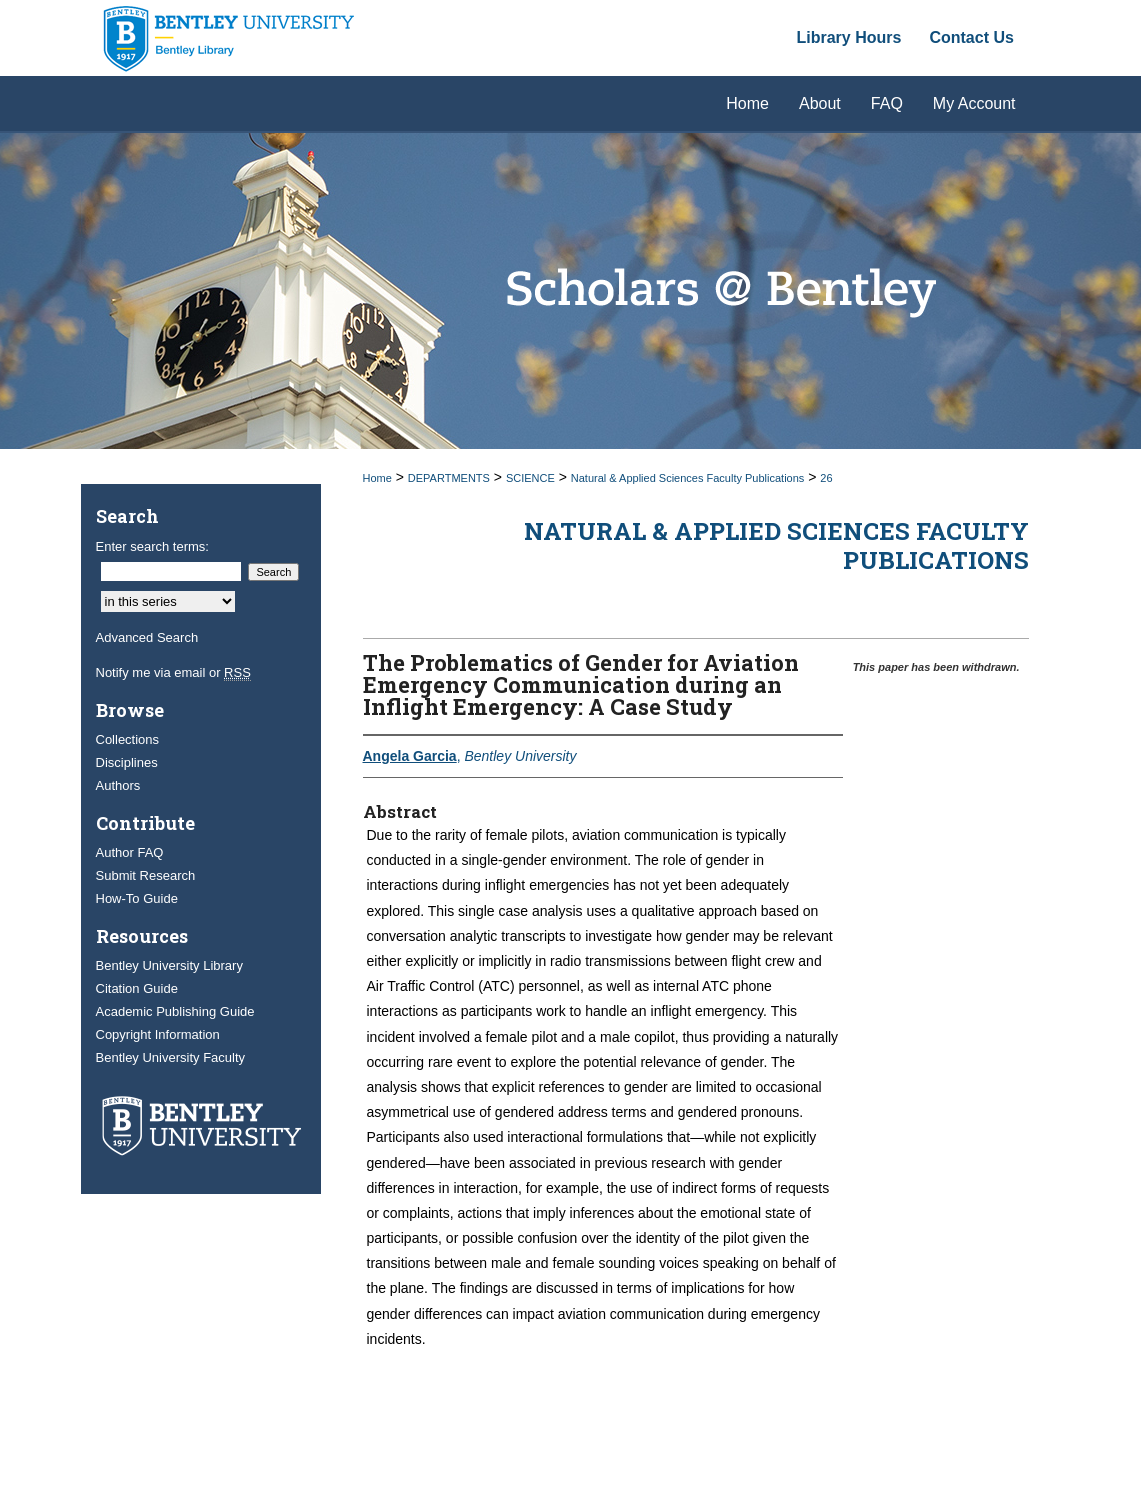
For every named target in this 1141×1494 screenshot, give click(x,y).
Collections (128, 739)
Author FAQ (130, 852)
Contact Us (971, 37)
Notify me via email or (173, 672)
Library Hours (849, 37)
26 (826, 478)
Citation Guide (137, 988)
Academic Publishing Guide (175, 1011)
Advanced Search (147, 637)
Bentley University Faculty (171, 1057)
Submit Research (146, 875)
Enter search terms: (152, 546)
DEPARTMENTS (449, 478)
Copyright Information (158, 1034)
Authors (118, 785)
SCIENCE (530, 478)
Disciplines (127, 762)
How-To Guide (137, 898)
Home (377, 478)
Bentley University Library (169, 965)
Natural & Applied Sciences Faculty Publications (688, 478)
